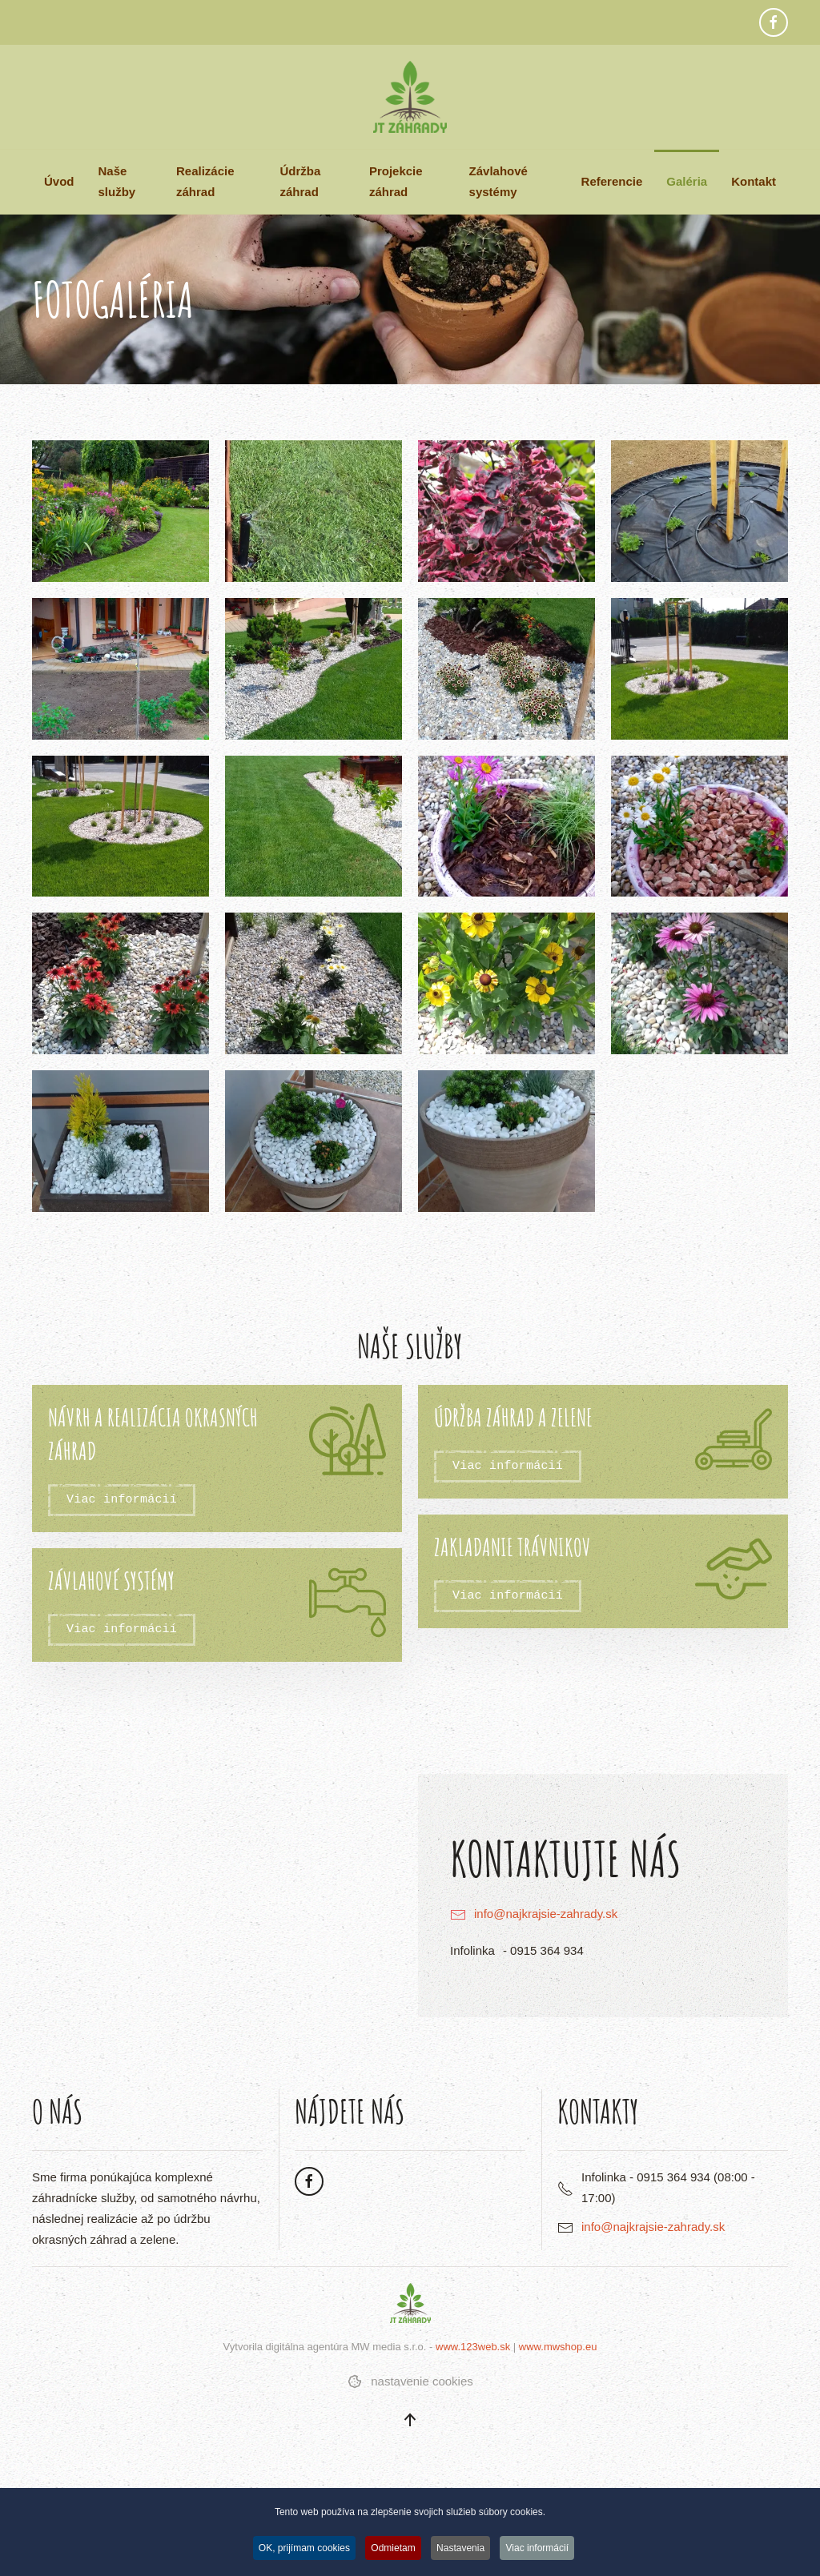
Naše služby (117, 181)
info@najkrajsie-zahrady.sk (545, 1913)
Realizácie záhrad (205, 181)
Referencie (612, 181)
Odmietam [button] (392, 2548)
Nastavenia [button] (462, 2548)
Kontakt (753, 181)
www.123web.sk (473, 2347)
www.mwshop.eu (558, 2347)
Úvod (59, 181)
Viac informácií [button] (540, 2548)
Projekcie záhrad (396, 181)
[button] (120, 511)
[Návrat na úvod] (410, 97)
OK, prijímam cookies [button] (301, 2548)
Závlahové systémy (498, 181)
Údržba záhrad (300, 181)
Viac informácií (121, 1500)
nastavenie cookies (410, 2381)
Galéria (686, 181)
